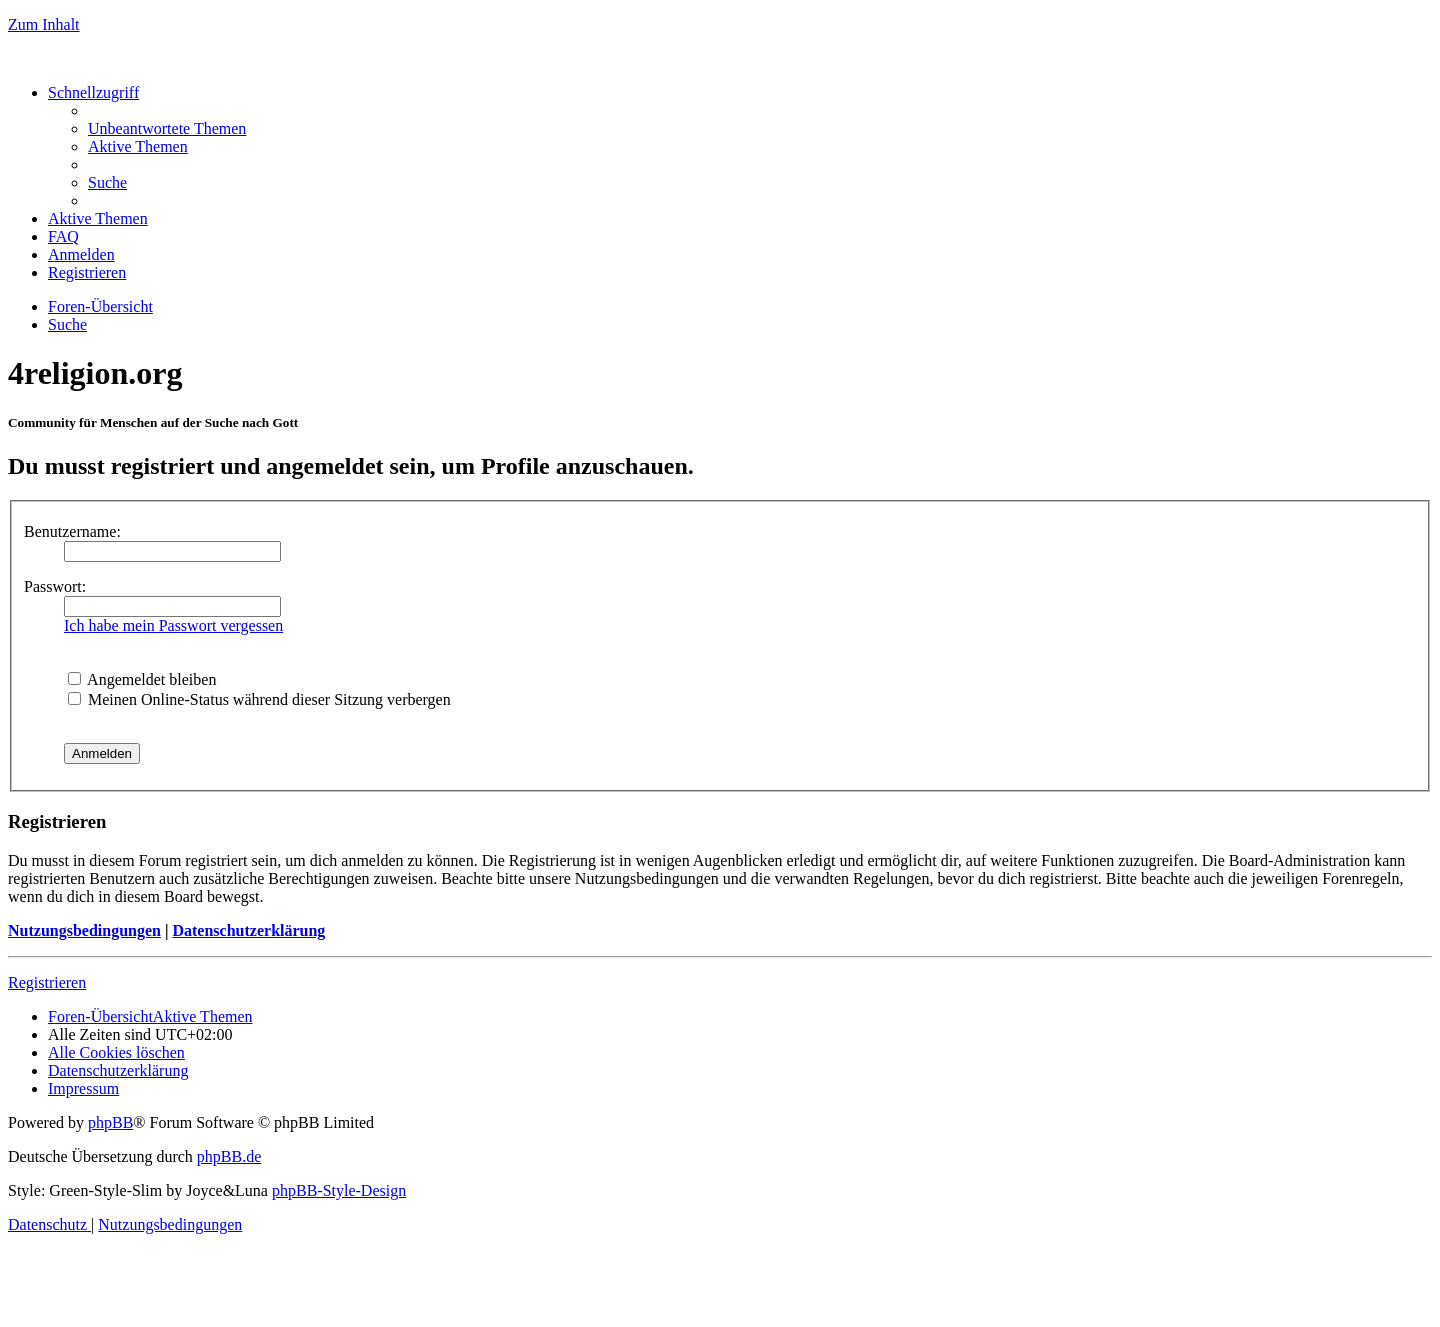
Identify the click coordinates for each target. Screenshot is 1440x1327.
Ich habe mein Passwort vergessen (173, 625)
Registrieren (47, 982)
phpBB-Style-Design (339, 1190)
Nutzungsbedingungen (84, 930)
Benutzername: (72, 531)
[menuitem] (167, 128)
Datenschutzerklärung (248, 930)
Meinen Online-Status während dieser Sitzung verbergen (259, 699)
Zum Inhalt (44, 24)
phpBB (110, 1122)
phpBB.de (229, 1156)
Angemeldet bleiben (142, 679)
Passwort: (55, 586)
